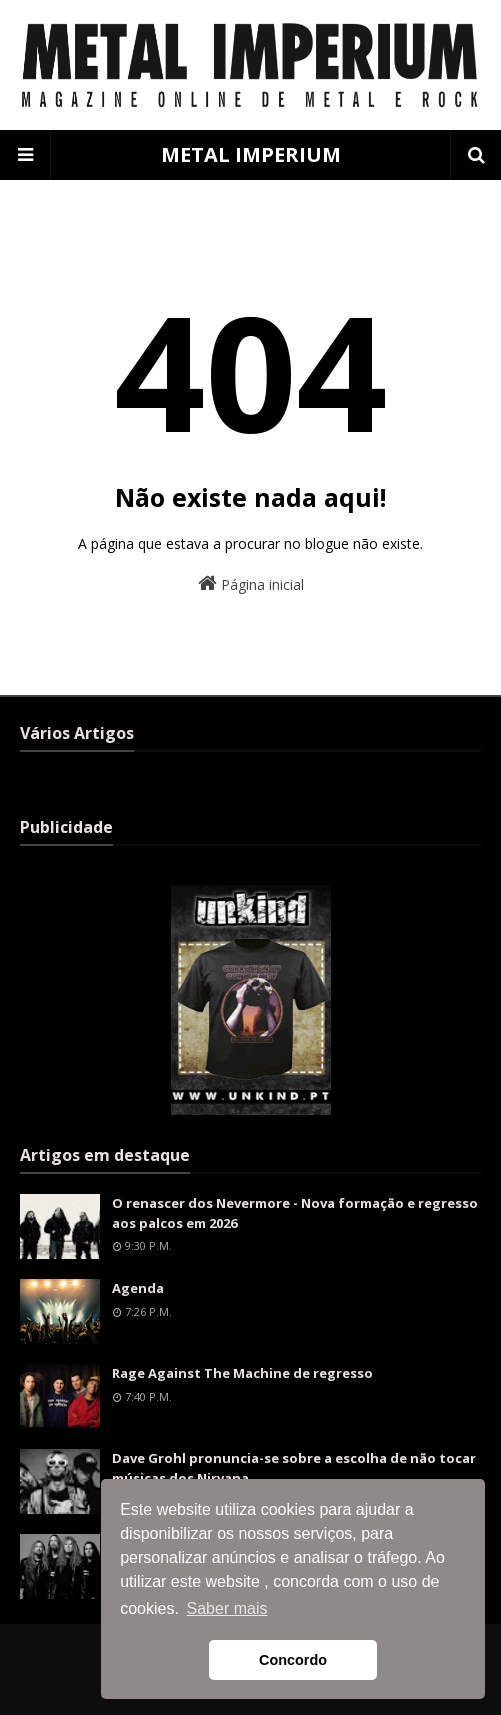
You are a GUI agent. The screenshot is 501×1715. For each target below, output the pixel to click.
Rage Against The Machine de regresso (242, 1373)
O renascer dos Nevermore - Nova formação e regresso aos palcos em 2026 (295, 1213)
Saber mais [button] (227, 1608)
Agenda (138, 1288)
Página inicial (251, 583)
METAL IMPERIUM (251, 154)
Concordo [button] (293, 1660)
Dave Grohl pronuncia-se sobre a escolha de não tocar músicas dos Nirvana (294, 1468)
